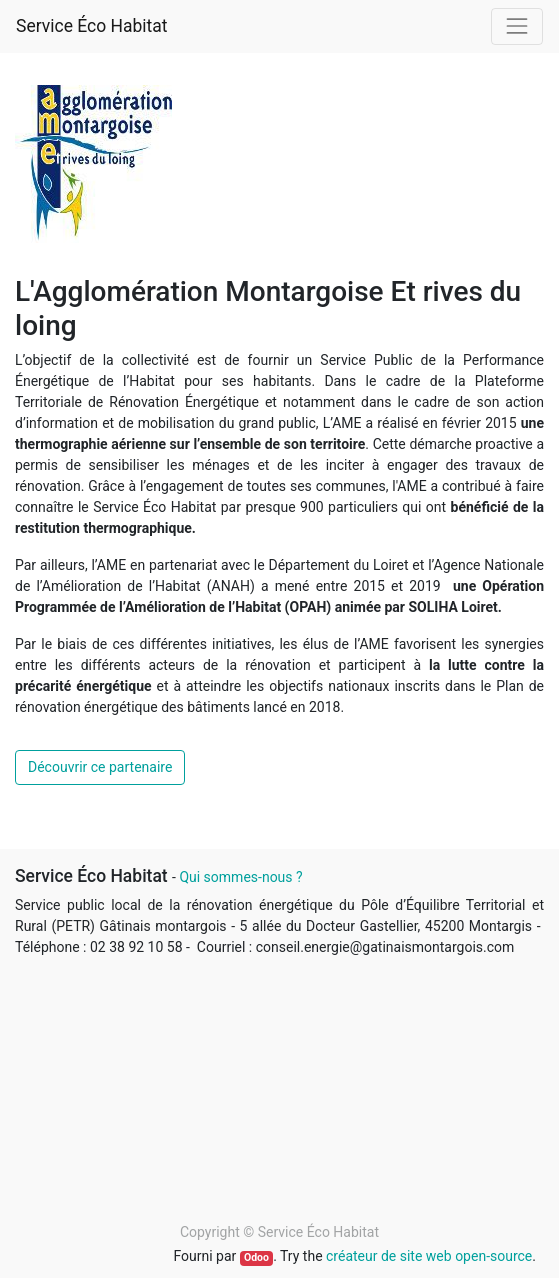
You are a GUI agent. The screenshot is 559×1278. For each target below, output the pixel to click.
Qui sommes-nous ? (240, 877)
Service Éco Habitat (92, 26)
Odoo (256, 1257)
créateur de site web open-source (429, 1256)
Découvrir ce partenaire (100, 767)
